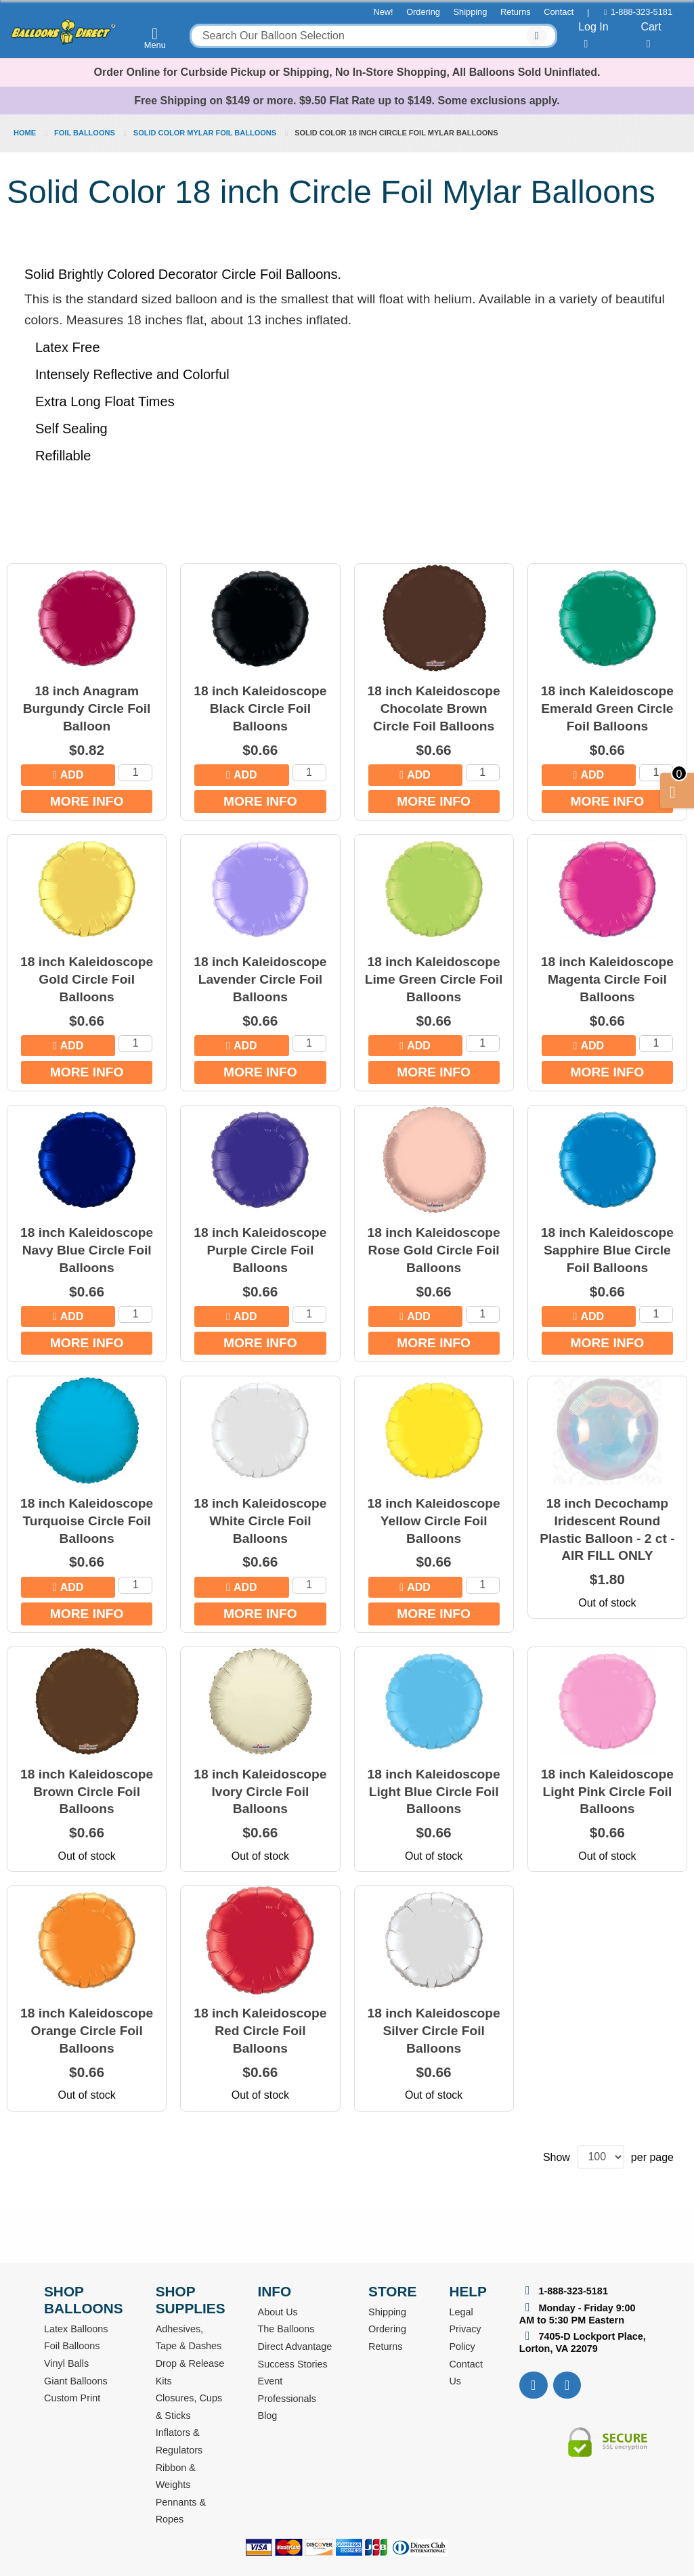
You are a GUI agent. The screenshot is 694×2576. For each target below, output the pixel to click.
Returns (515, 12)
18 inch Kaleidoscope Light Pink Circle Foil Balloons (607, 1791)
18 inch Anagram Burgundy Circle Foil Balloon (87, 708)
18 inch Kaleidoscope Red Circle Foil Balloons (260, 2030)
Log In (593, 35)
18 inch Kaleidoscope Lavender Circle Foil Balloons (260, 979)
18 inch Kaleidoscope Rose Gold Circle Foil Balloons (434, 1250)
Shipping (470, 12)
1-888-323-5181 (641, 12)
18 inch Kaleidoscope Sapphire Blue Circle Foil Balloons (607, 1250)
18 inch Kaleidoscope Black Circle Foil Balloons (260, 708)
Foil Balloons (85, 133)
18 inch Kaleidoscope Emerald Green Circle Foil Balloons (607, 708)
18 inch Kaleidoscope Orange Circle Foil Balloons (86, 2030)
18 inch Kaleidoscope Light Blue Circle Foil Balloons (434, 1791)
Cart (651, 35)
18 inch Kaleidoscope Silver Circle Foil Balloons (434, 2030)
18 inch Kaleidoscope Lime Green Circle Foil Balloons (434, 979)
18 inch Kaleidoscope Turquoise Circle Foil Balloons (86, 1521)
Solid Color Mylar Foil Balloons (205, 133)
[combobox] (374, 36)
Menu (155, 38)
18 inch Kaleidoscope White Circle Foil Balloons (260, 1521)
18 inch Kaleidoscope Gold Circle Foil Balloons (86, 979)
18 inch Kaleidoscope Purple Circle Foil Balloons (260, 1250)
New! (383, 12)
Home (26, 133)
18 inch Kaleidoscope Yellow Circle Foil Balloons (434, 1521)
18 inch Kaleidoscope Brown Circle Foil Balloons (86, 1791)
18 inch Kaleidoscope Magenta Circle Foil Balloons (607, 979)
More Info (87, 801)
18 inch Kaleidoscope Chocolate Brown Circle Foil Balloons (434, 708)
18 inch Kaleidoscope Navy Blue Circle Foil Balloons (86, 1250)
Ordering (423, 12)
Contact (558, 12)
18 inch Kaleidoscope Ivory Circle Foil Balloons (260, 1791)
